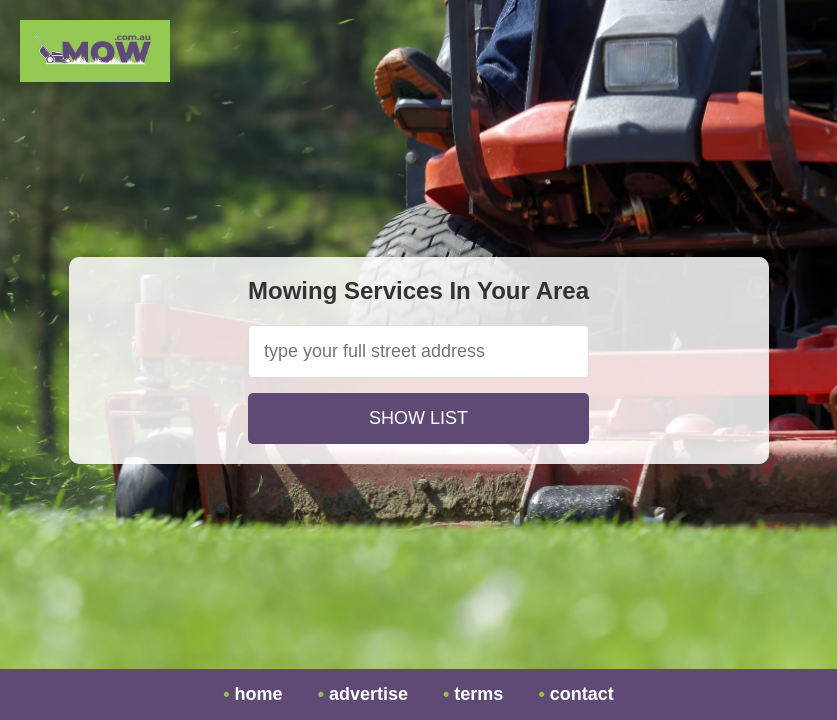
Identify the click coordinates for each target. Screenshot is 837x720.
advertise (368, 694)
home (259, 694)
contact (582, 694)
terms (478, 694)
